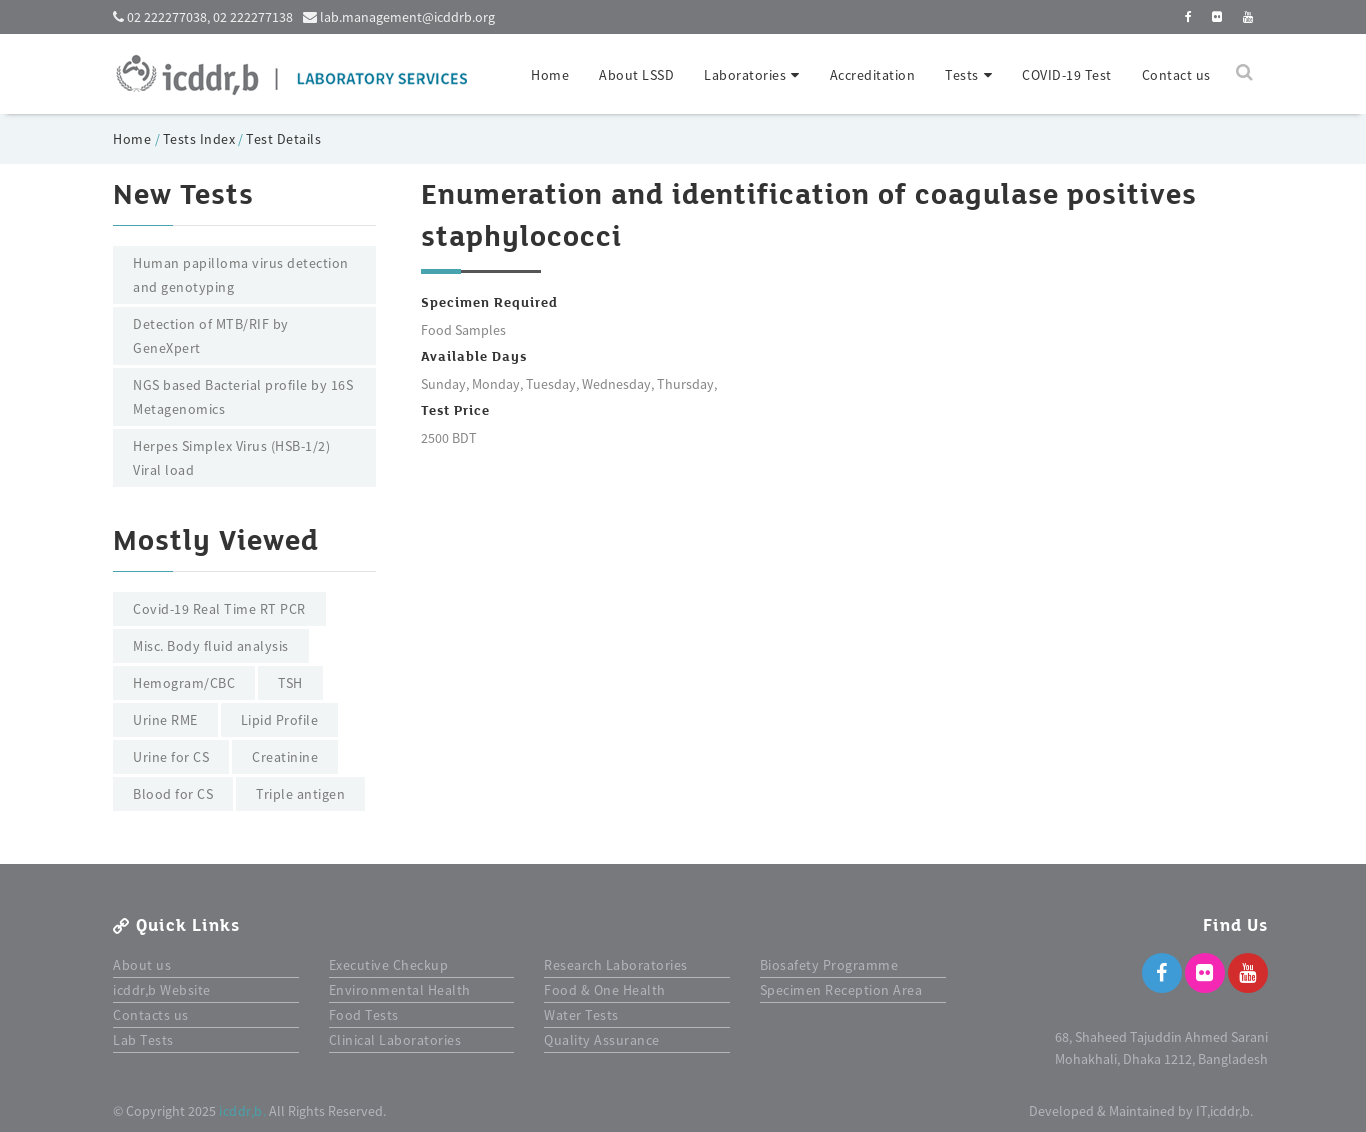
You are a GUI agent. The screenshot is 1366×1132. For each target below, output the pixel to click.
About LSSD (636, 75)
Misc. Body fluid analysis (211, 646)
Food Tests (364, 1015)
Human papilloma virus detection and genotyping (241, 275)
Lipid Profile (280, 720)
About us (142, 965)
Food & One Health (605, 990)
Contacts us (151, 1015)
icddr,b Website (162, 990)
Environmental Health (400, 990)
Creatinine (285, 757)
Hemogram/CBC (184, 683)
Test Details (283, 139)
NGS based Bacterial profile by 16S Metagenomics (243, 397)
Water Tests (581, 1015)
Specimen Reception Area (841, 990)
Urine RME (165, 720)
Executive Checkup (389, 965)
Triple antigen (300, 794)
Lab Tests (143, 1040)
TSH (290, 683)
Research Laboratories (616, 965)
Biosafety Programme (829, 965)
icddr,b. (242, 1111)
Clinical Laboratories (395, 1040)
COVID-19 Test (1067, 75)
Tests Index (199, 139)
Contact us (1176, 75)
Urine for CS (171, 757)
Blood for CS (173, 794)
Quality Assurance (602, 1040)
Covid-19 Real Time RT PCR (219, 609)
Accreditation (873, 75)
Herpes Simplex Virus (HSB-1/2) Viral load (231, 458)
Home (550, 75)
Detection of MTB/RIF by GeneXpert (211, 336)
